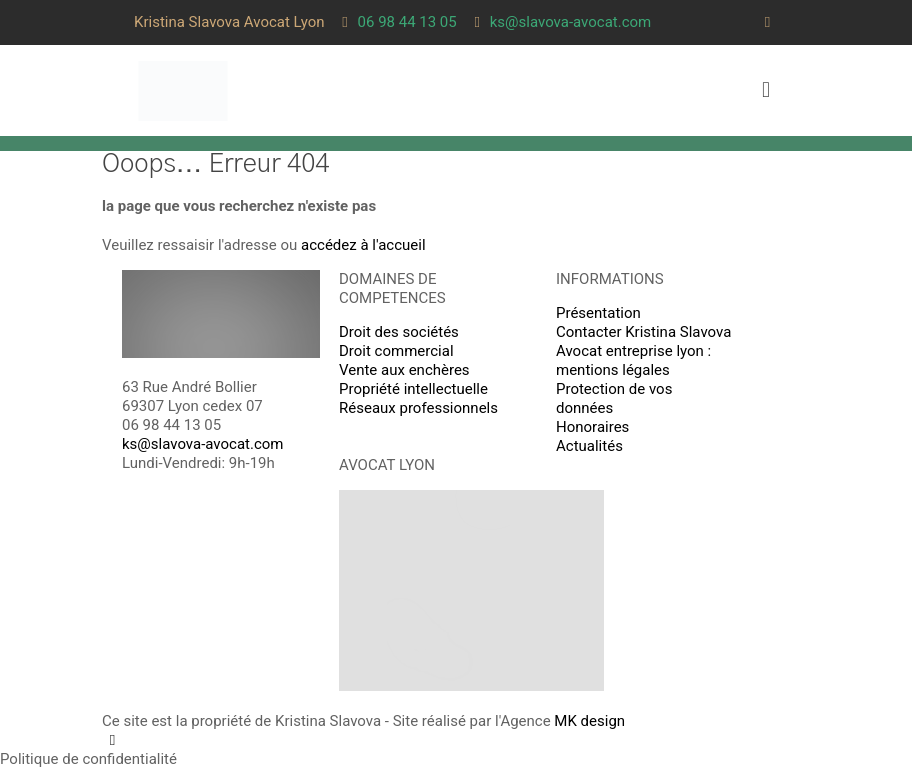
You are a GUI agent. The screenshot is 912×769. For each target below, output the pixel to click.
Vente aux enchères (404, 370)
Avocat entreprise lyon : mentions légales (633, 360)
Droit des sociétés (399, 332)
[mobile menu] (766, 90)
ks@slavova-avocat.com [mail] (571, 22)
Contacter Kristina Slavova (643, 332)
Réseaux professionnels (418, 408)
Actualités (589, 446)
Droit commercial (396, 351)
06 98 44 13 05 (171, 425)
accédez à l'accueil (363, 245)
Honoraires (592, 427)
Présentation (598, 313)
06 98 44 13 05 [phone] (407, 22)
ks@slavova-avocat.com (203, 444)
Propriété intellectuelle (413, 389)
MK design (589, 721)
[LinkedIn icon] (767, 22)
